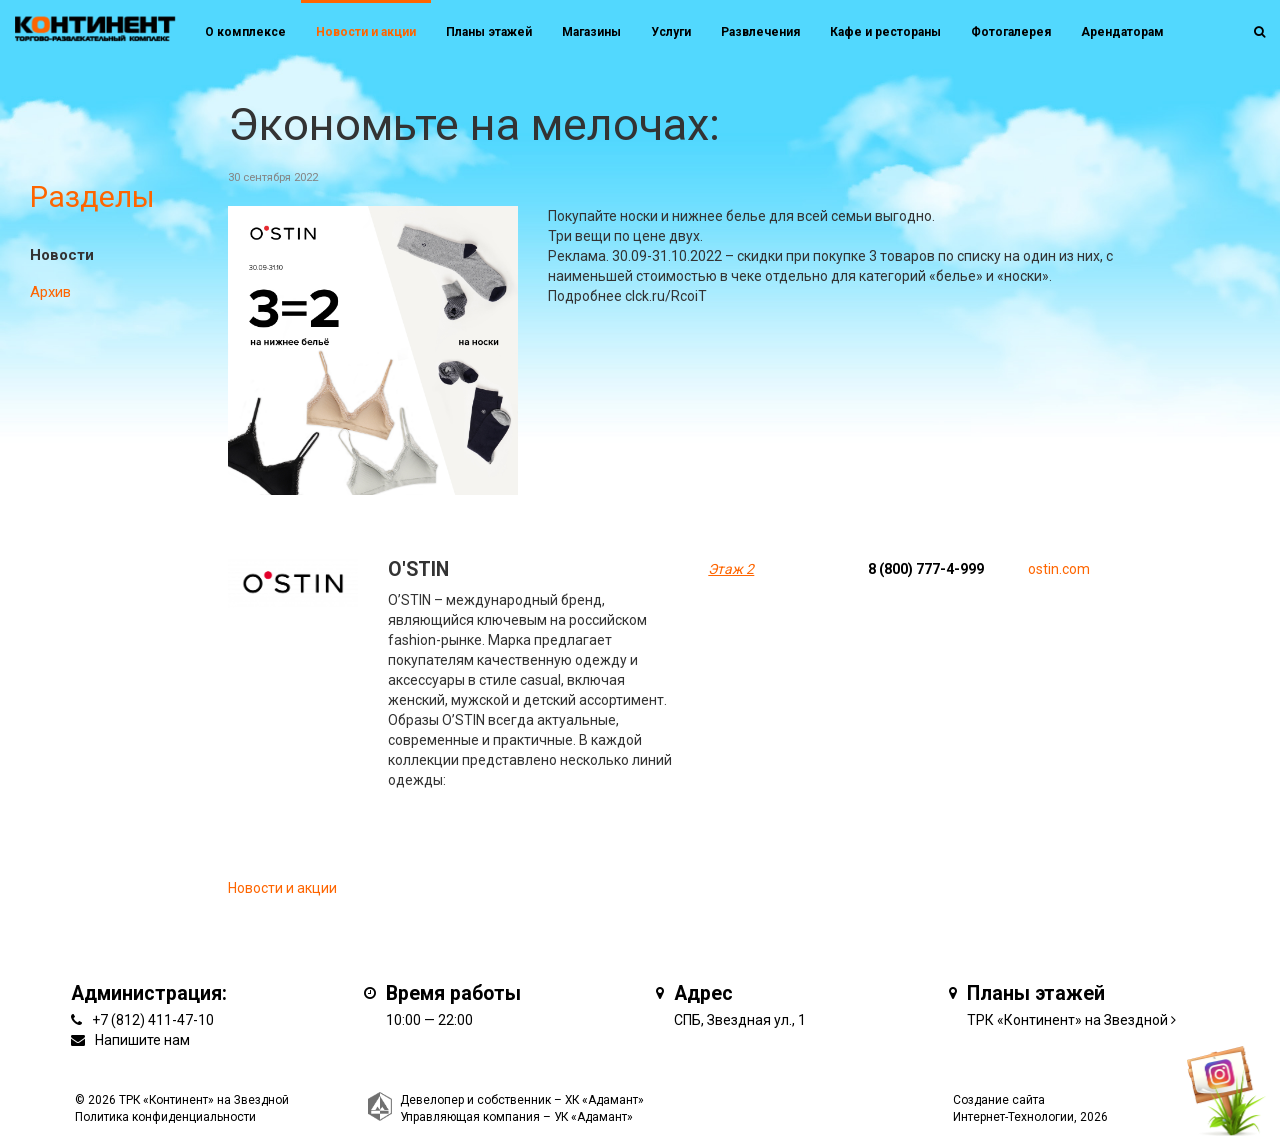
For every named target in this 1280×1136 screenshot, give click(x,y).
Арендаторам (1122, 32)
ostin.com (1059, 569)
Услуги (671, 32)
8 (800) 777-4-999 (926, 569)
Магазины (591, 32)
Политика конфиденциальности (165, 1117)
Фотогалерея (1011, 32)
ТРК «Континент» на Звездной (1067, 1020)
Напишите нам (142, 1040)
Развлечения (760, 32)
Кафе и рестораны (885, 32)
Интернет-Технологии (1013, 1117)
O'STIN (418, 569)
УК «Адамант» (593, 1117)
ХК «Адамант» (604, 1100)
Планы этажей (489, 32)
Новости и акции (366, 32)
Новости (62, 255)
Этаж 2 (731, 569)
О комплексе (245, 32)
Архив (50, 292)
